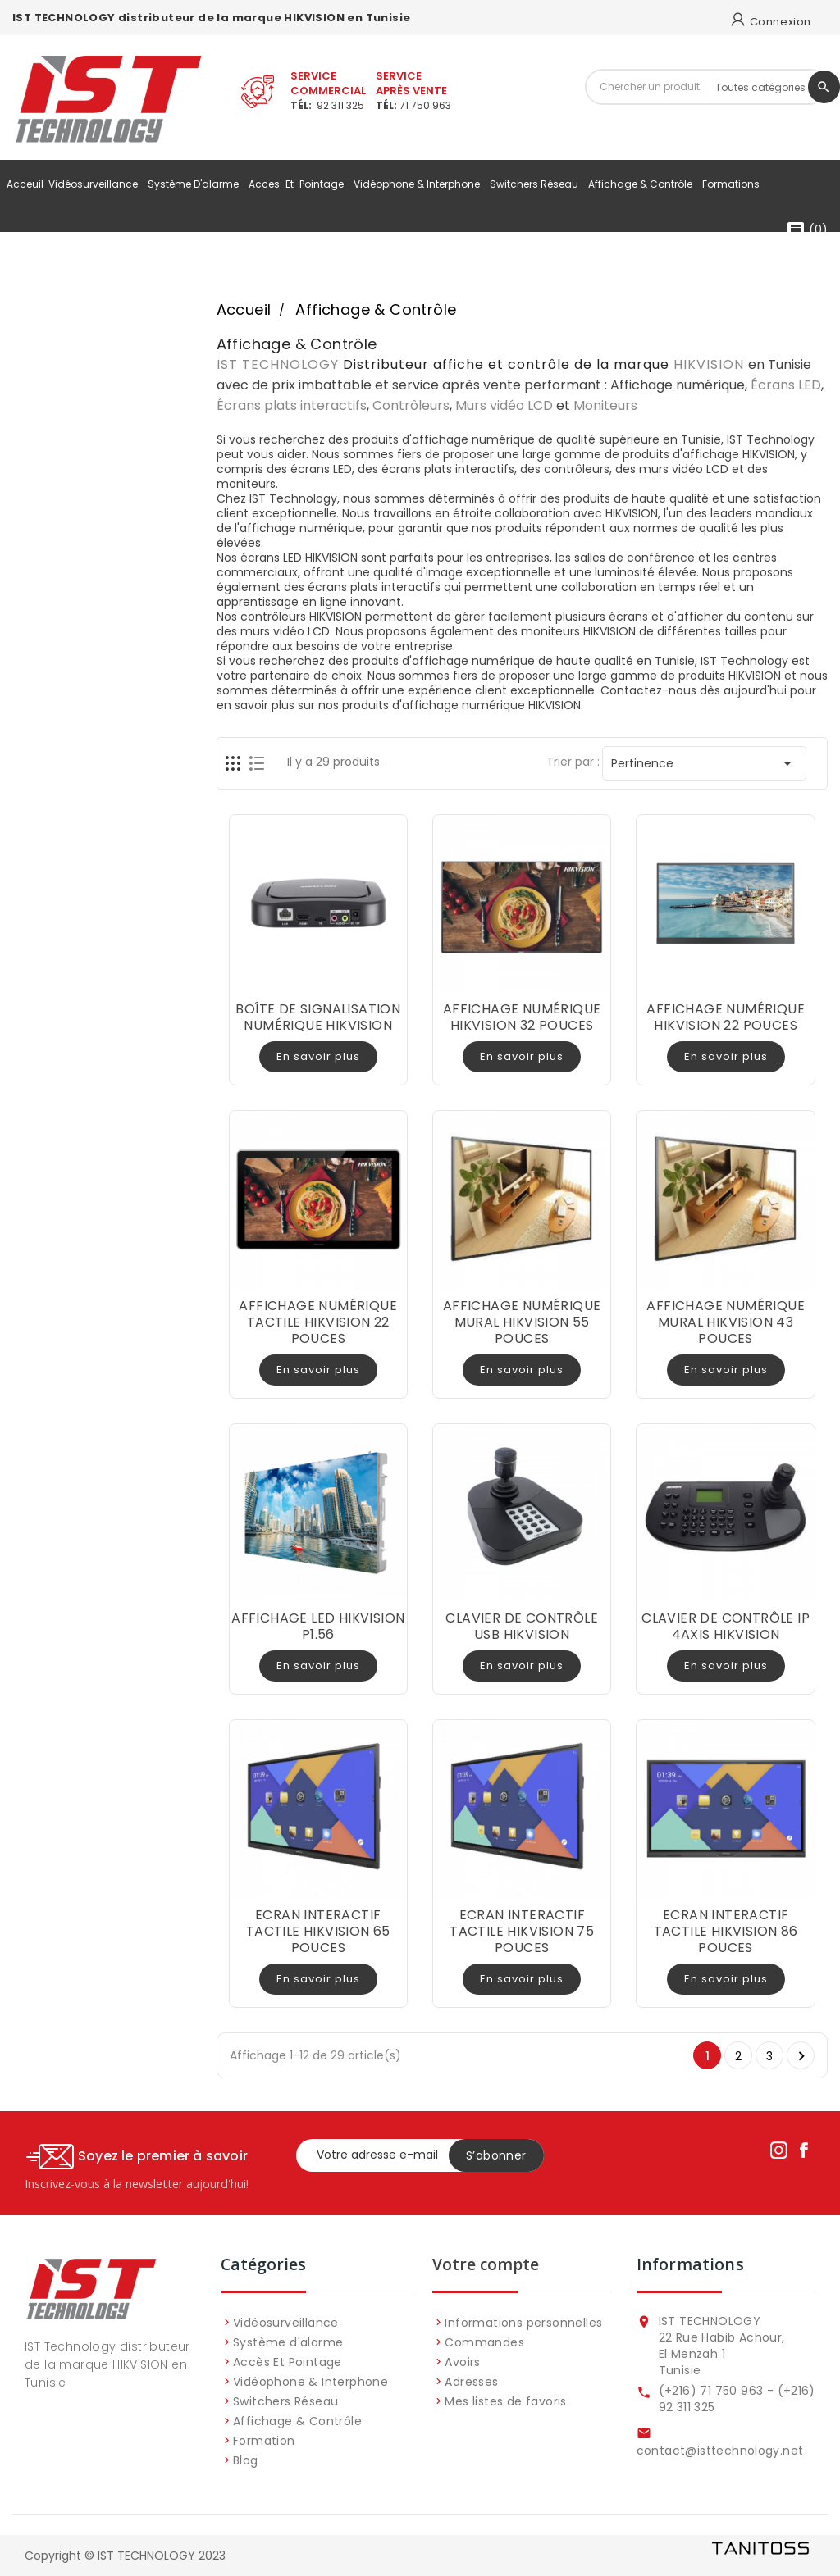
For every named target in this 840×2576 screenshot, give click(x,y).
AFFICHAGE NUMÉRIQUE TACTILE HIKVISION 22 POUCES (318, 1322)
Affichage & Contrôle (642, 184)
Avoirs (462, 2362)
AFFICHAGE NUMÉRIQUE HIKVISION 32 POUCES (522, 1017)
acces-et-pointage (299, 184)
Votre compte (485, 2264)
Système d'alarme (196, 184)
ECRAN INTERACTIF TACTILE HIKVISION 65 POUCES (318, 1931)
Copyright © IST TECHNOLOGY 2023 (125, 2555)
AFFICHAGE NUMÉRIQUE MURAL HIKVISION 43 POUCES (725, 1322)
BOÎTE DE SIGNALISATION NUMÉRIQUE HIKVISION (317, 1017)
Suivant (801, 2056)
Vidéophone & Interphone (419, 184)
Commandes (484, 2342)
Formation (264, 2441)
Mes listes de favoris (505, 2401)
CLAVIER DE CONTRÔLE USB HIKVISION (521, 1626)
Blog (245, 2460)
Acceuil (25, 184)
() (807, 229)
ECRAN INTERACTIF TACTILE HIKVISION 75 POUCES (522, 1931)
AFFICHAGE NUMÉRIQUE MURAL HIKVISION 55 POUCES (522, 1322)
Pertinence (704, 763)
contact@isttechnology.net (720, 2450)
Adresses (471, 2381)
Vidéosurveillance (95, 184)
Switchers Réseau (536, 184)
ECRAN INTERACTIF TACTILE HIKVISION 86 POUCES (726, 1931)
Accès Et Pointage (287, 2362)
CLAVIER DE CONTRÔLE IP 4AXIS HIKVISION (725, 1626)
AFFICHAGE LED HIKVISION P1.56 (317, 1626)
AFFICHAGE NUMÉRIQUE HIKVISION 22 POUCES (725, 1017)
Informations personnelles (523, 2322)
